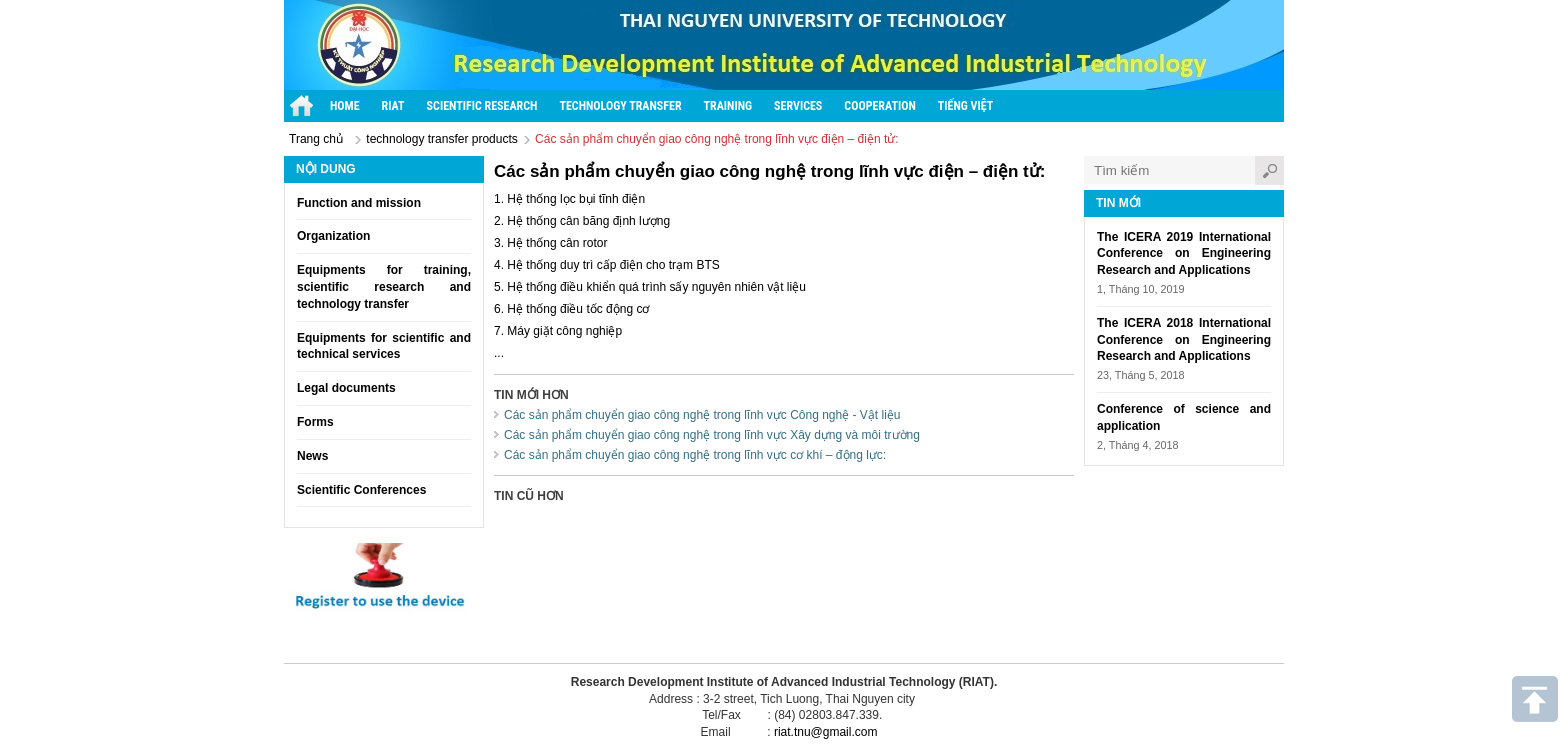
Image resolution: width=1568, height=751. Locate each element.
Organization (333, 236)
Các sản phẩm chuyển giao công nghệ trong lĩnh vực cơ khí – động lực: (695, 455)
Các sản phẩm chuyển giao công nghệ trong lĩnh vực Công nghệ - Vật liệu (702, 415)
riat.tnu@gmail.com (826, 732)
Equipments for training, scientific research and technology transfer (384, 287)
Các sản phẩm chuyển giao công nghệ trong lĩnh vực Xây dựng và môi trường (712, 435)
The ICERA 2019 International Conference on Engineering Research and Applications (1184, 254)
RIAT (393, 106)
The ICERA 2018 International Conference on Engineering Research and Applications (1184, 340)
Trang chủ (316, 139)
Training (728, 106)
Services (798, 106)
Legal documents (346, 388)
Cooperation (879, 106)
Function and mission (359, 203)
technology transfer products (441, 139)
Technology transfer (620, 106)
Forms (315, 422)
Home (345, 106)
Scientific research (482, 106)
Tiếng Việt (965, 106)
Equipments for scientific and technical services (384, 346)
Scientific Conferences (361, 490)
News (312, 456)
